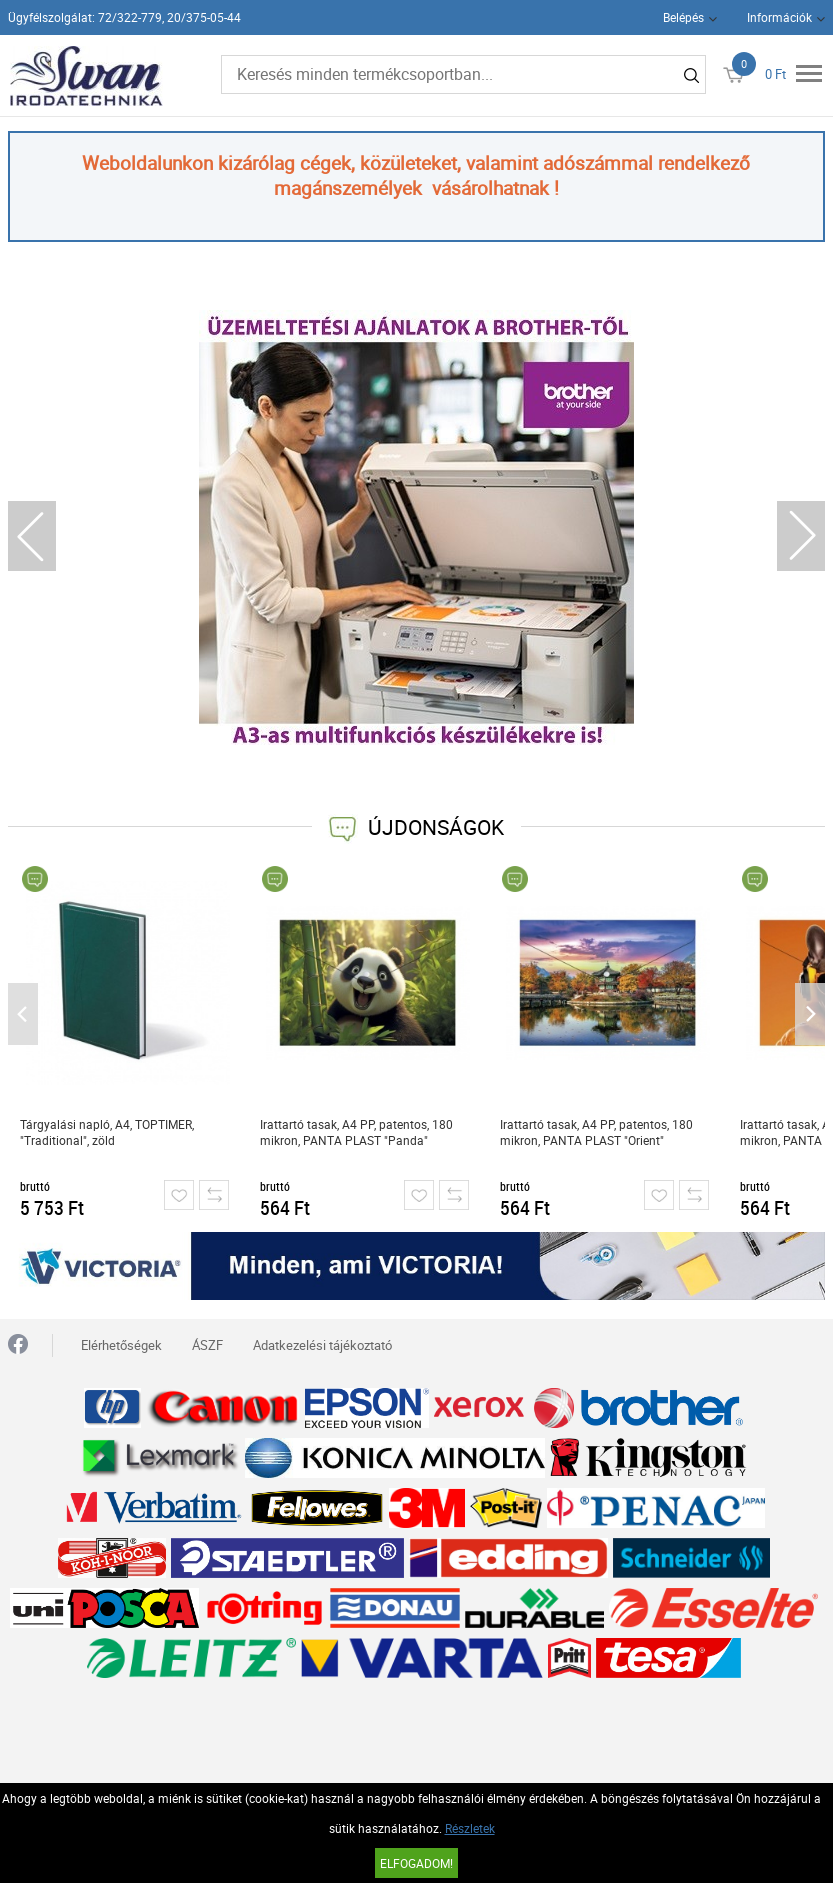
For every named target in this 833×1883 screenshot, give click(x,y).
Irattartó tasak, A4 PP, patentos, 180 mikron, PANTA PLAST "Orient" (596, 1132)
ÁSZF (207, 1345)
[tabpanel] (416, 527)
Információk (779, 17)
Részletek (470, 1828)
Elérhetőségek (121, 1345)
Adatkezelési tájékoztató (322, 1345)
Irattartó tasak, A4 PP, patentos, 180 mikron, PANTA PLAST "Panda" (356, 1132)
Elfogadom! (416, 1863)
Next (801, 536)
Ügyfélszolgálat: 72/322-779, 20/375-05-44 (124, 17)
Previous (32, 536)
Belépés (683, 17)
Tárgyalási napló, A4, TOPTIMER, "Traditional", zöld (107, 1132)
